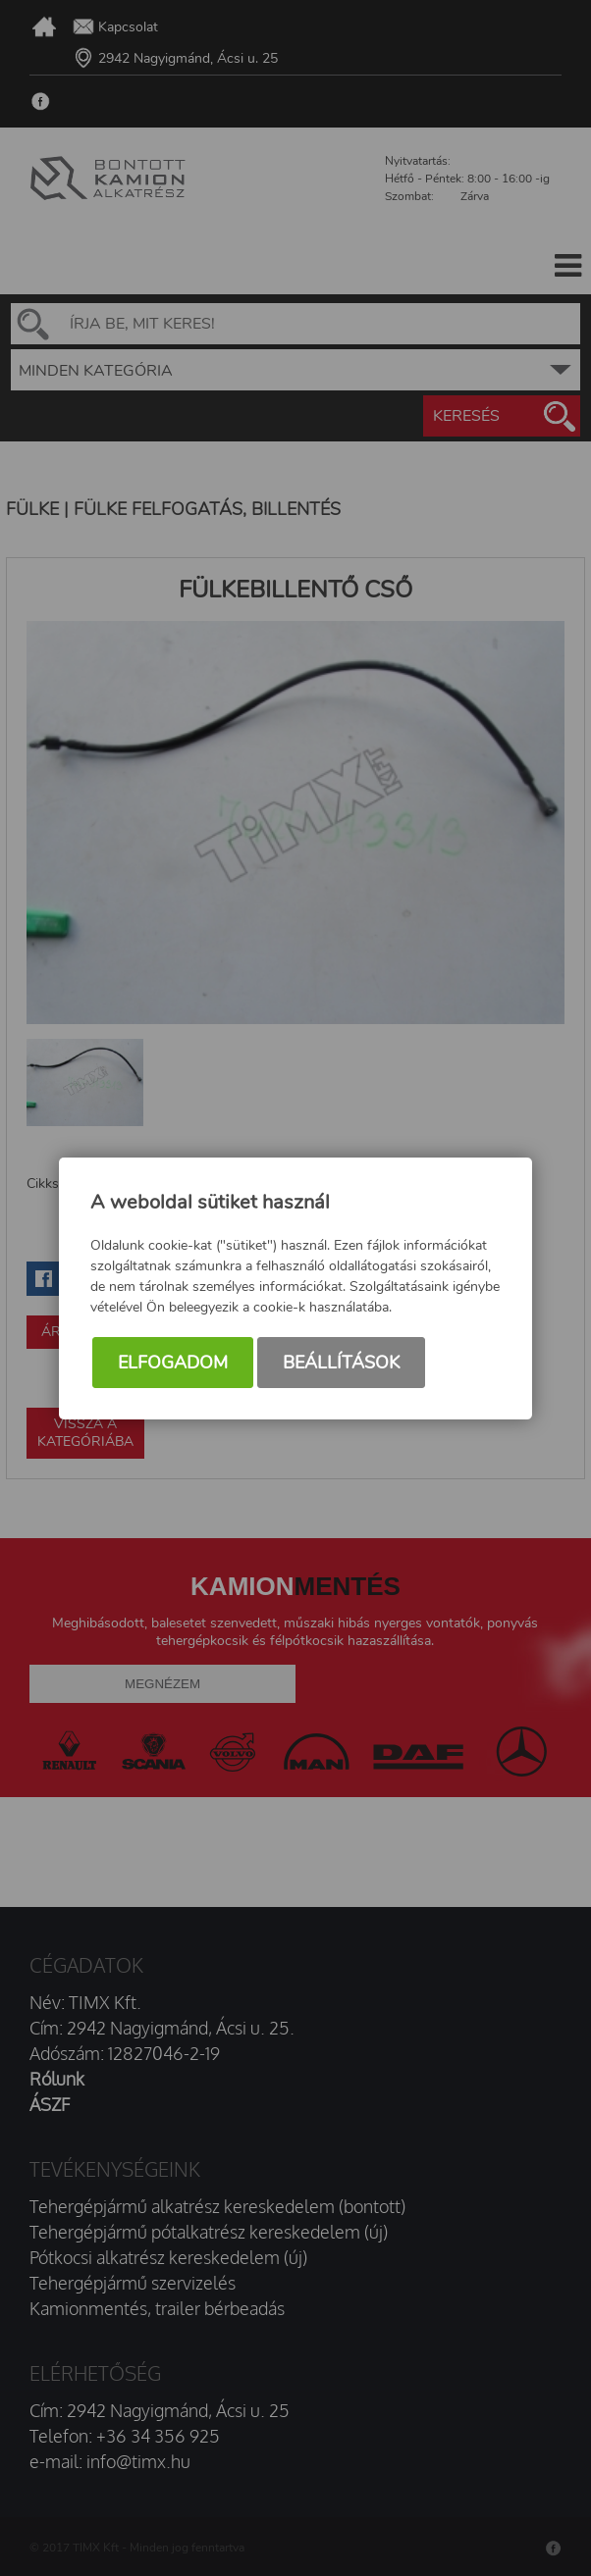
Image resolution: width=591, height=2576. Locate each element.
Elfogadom (173, 1362)
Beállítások (341, 1362)
